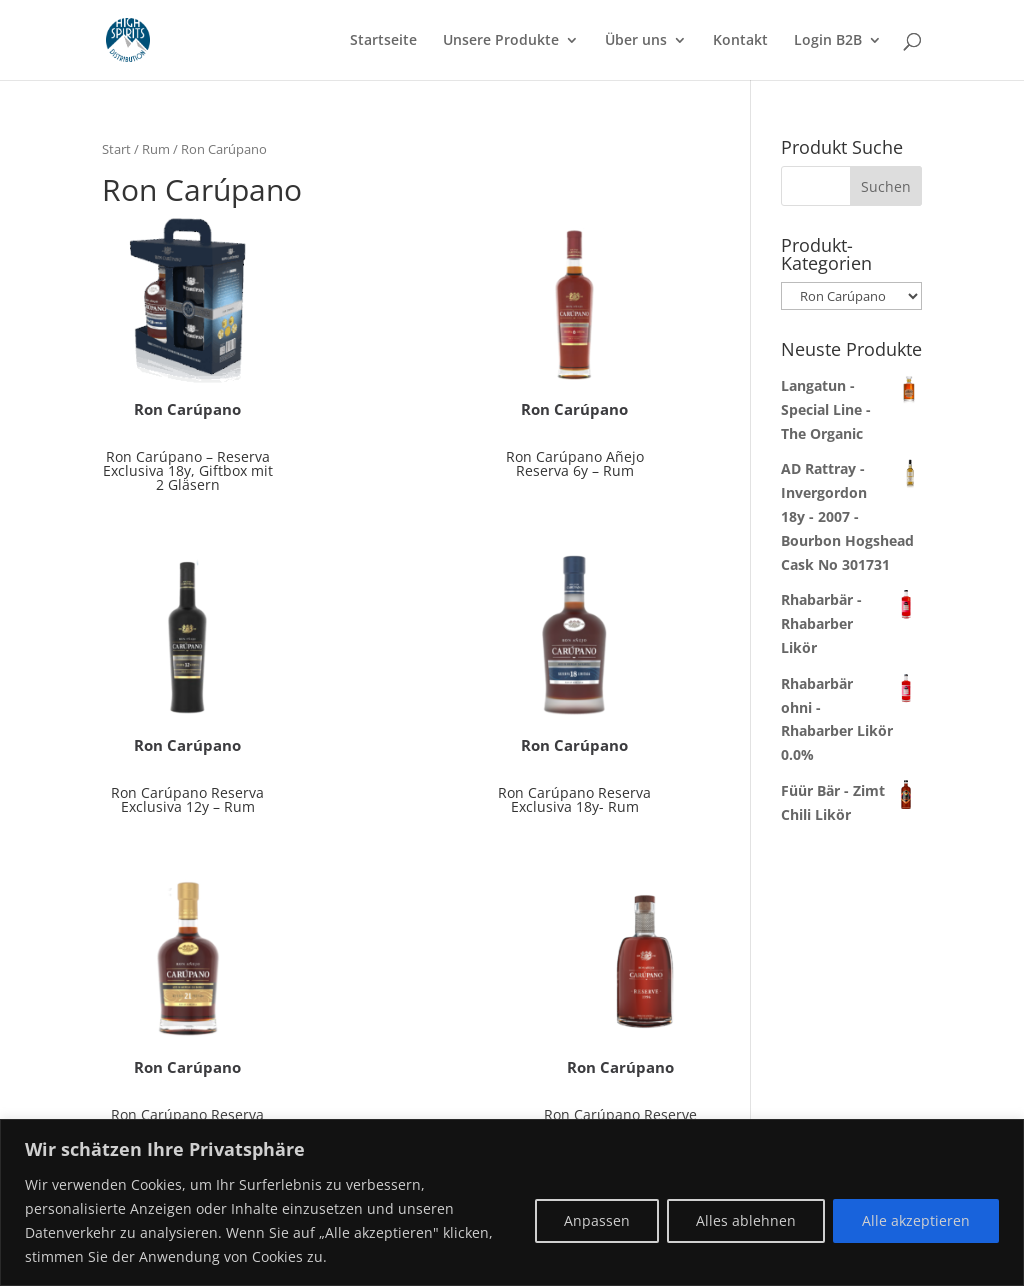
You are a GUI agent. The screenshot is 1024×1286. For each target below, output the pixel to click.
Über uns (636, 41)
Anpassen (597, 1220)
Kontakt (740, 41)
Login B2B (828, 41)
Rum (156, 149)
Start (116, 149)
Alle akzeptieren (916, 1220)
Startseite (383, 41)
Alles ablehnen (746, 1220)
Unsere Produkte (501, 41)
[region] (512, 1202)
